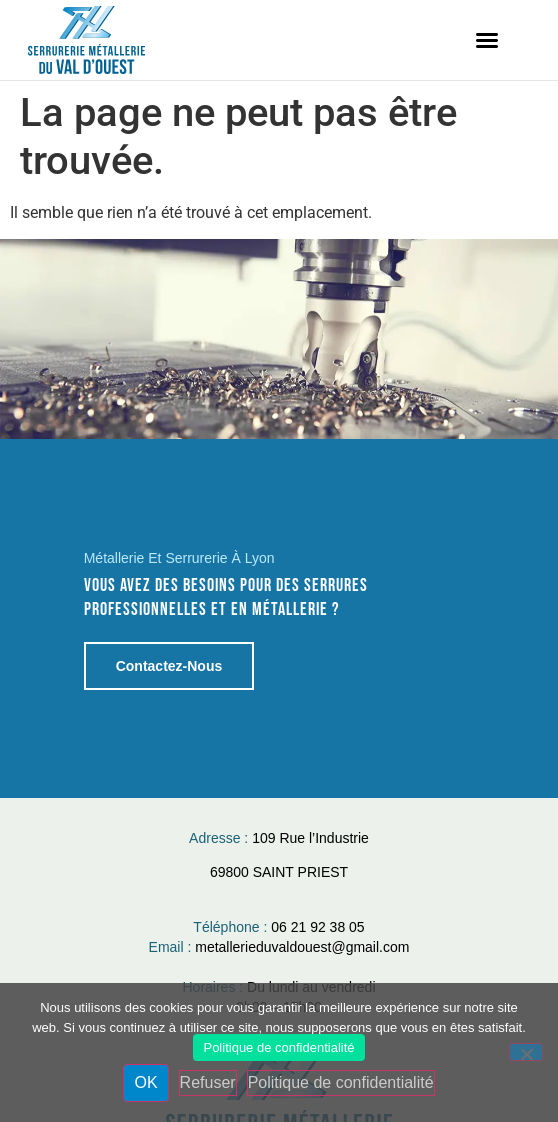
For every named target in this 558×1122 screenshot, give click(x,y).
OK (145, 1082)
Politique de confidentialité (278, 1047)
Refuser (208, 1082)
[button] (487, 40)
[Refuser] (526, 1052)
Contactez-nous (169, 665)
